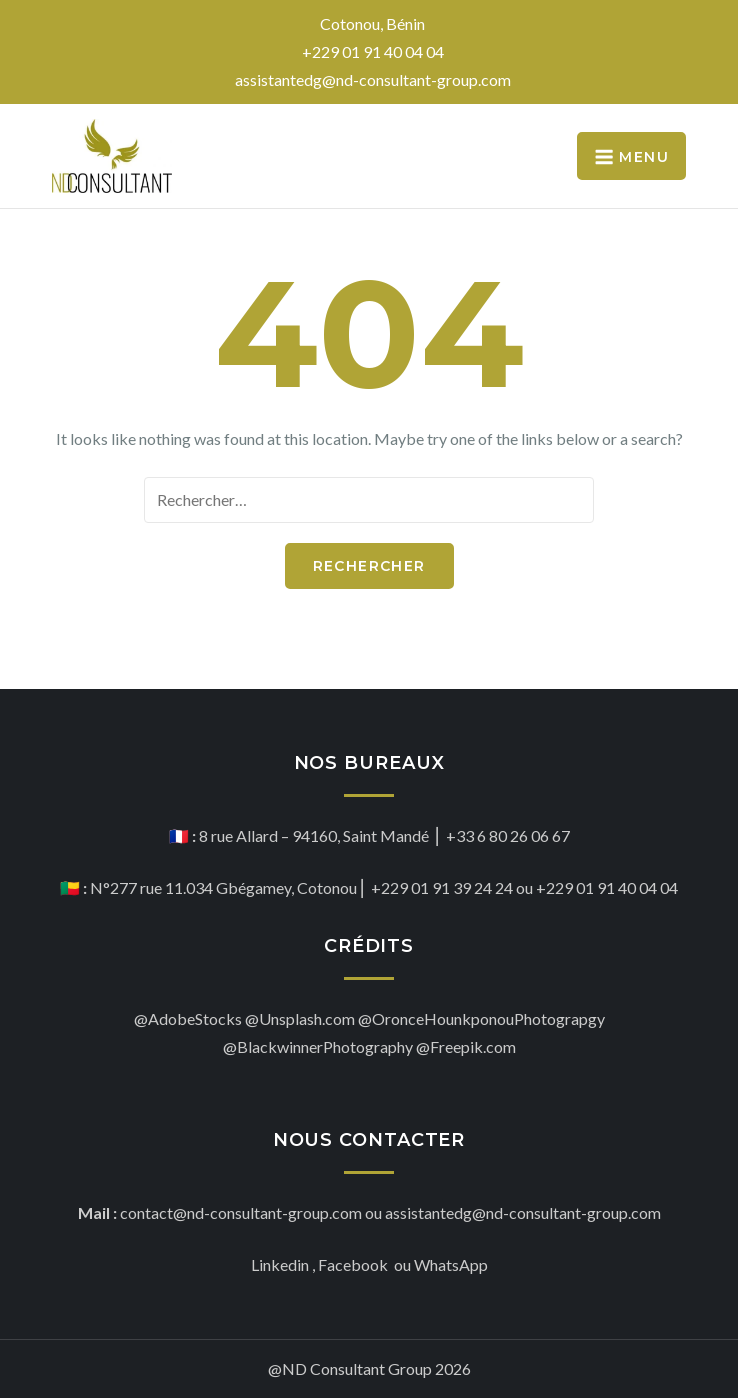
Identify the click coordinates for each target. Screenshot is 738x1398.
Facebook (354, 1264)
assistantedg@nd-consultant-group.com (373, 79)
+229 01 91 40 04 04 (373, 51)
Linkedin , (283, 1264)
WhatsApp (451, 1264)
